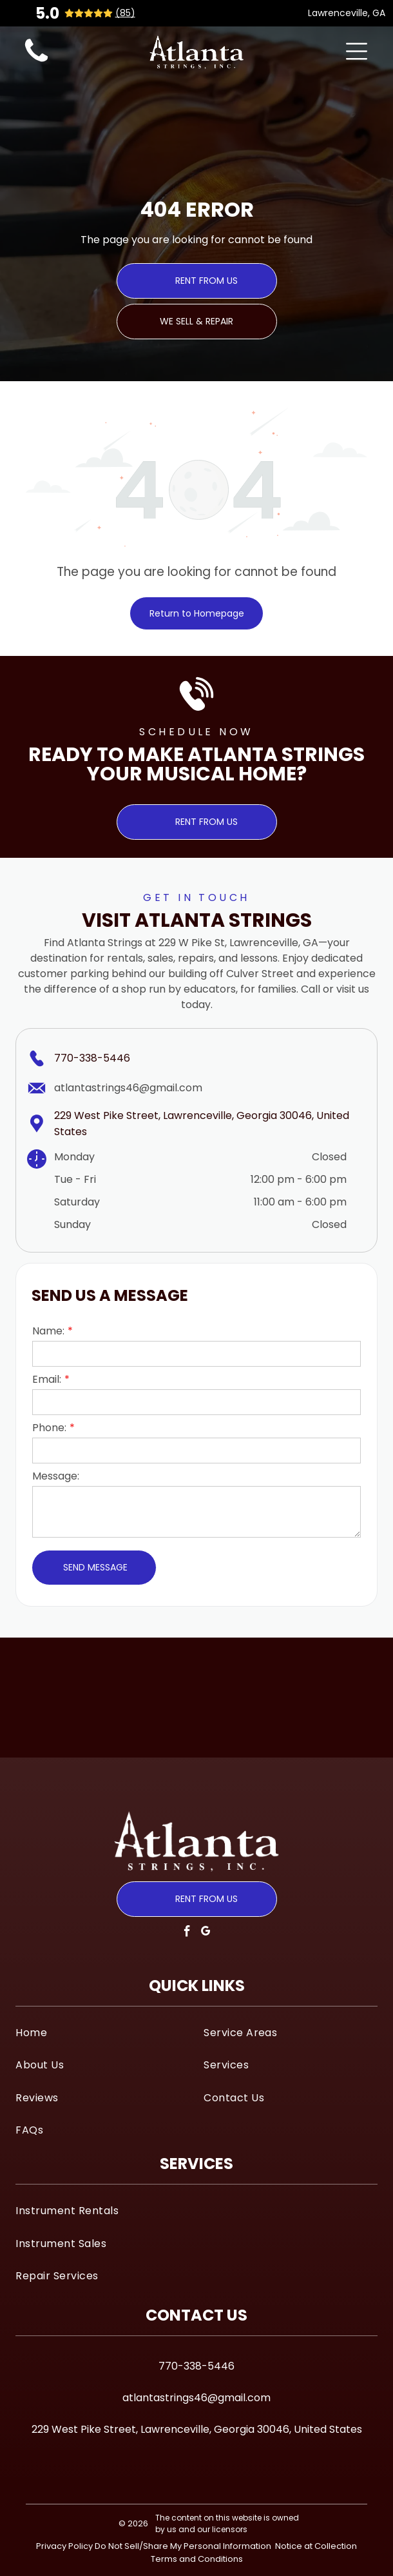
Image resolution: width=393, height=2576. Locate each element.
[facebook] (187, 1933)
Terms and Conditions (197, 2559)
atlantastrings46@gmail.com (128, 1087)
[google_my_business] (206, 1933)
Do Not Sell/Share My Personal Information (183, 2546)
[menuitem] (102, 2032)
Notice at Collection (316, 2546)
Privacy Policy (64, 2546)
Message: (55, 1476)
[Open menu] (356, 51)
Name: (48, 1330)
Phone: (49, 1427)
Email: (46, 1379)
